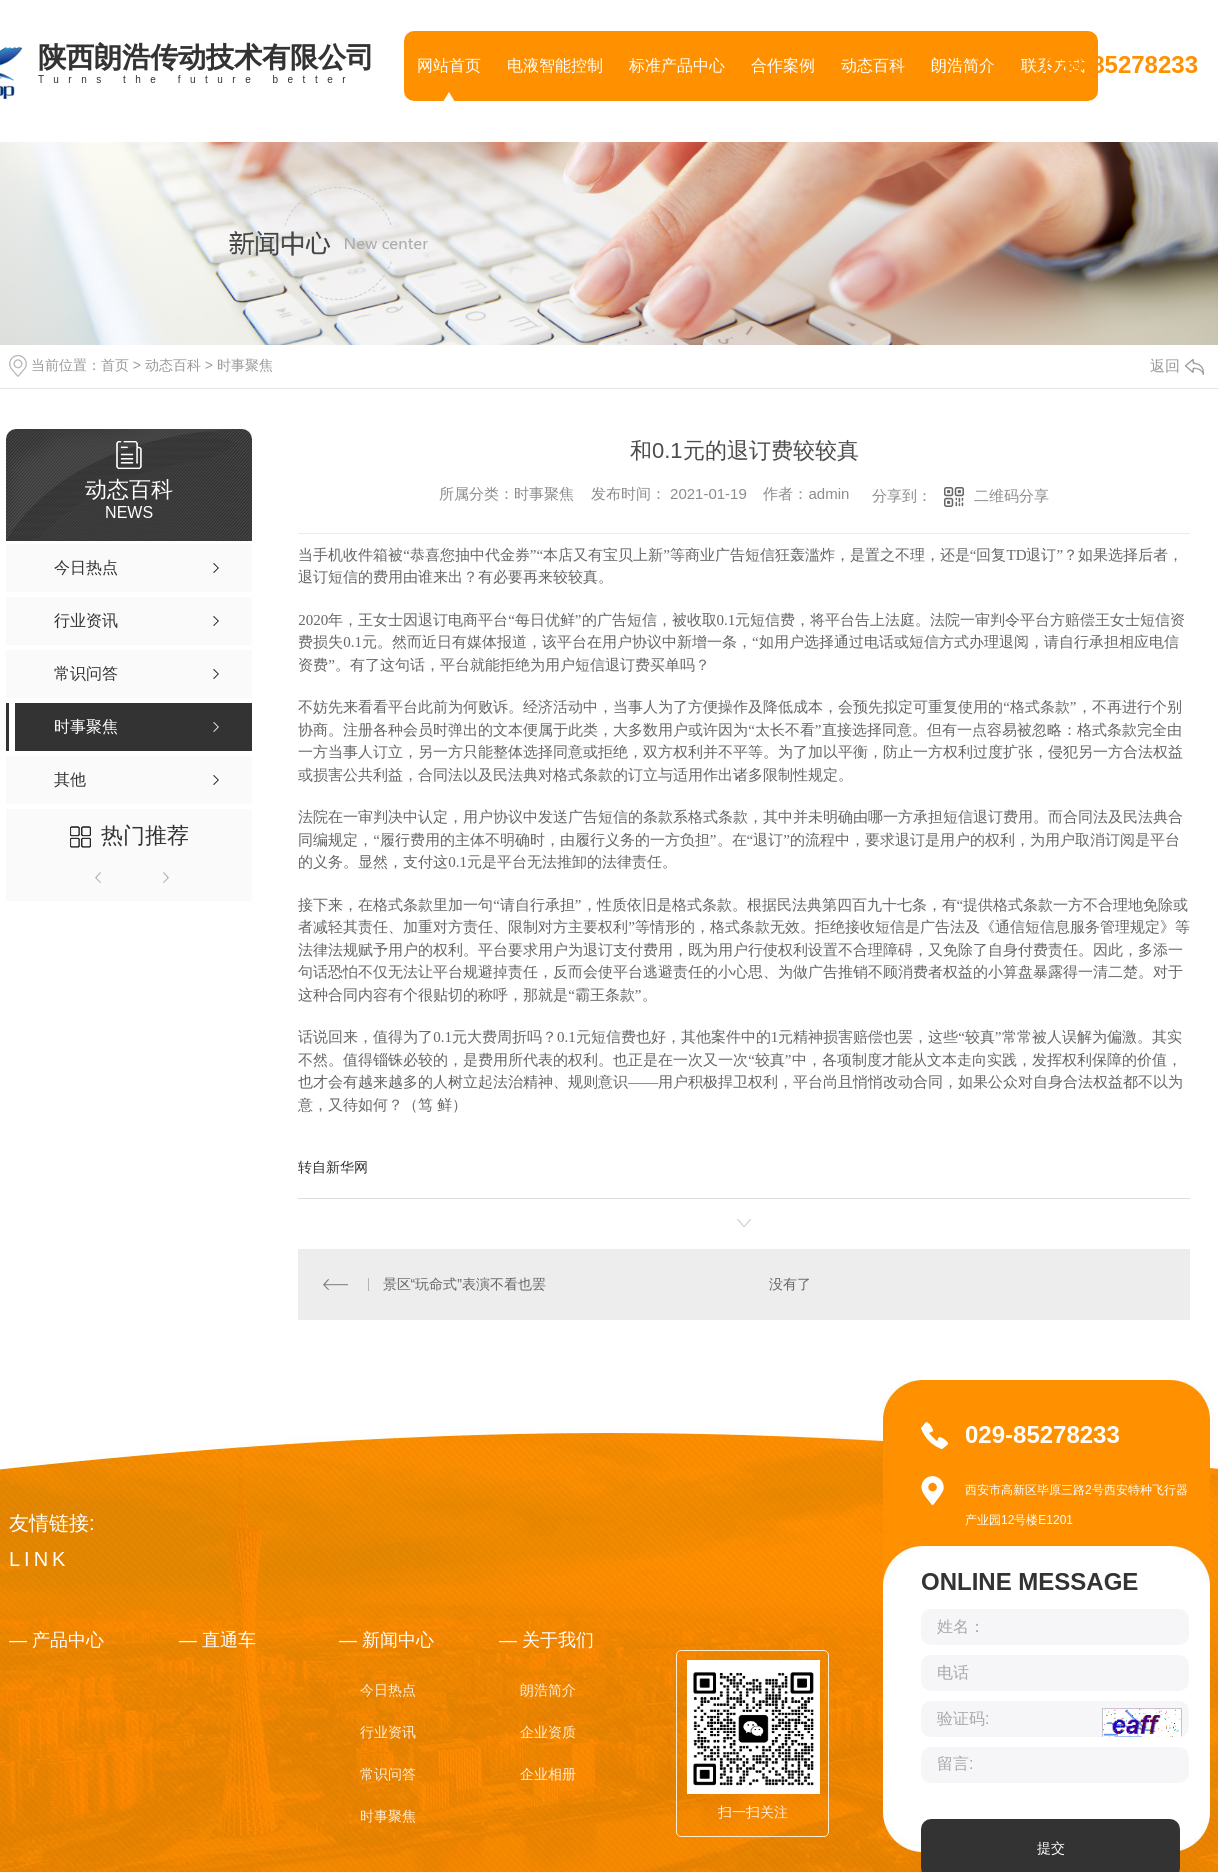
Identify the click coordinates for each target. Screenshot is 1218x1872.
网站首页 (449, 65)
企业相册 (548, 1774)
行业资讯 (388, 1732)
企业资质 (548, 1732)
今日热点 (388, 1690)
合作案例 (783, 65)
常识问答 (388, 1774)
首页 (115, 365)
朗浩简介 (963, 65)
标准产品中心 (677, 65)
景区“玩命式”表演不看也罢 (464, 1284)
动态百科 (873, 65)
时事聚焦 (245, 365)
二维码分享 (1011, 495)
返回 (1177, 365)
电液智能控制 (555, 65)
